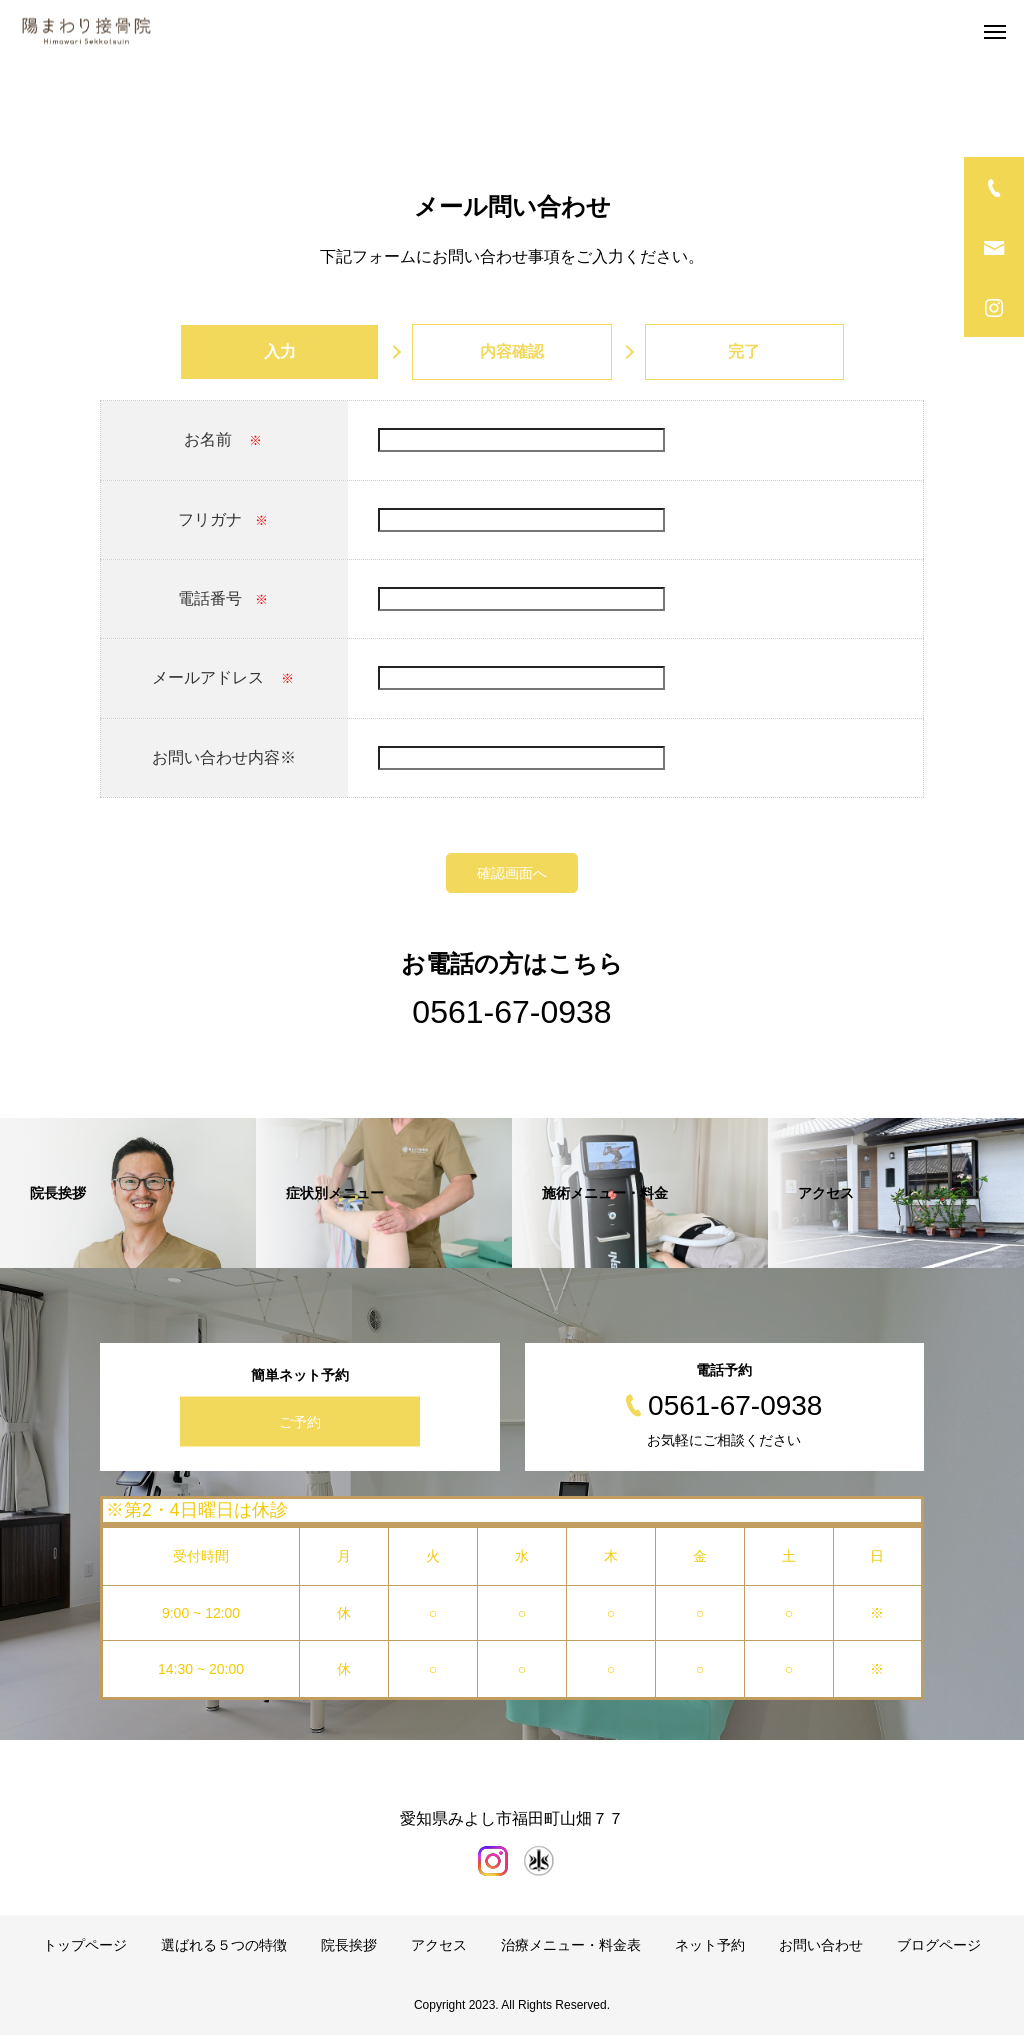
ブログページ (939, 1945)
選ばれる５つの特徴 (224, 1945)
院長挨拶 (349, 1945)
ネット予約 (710, 1945)
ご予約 (300, 1421)
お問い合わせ (821, 1945)
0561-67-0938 (511, 1012)
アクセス (439, 1945)
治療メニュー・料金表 (571, 1945)
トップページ (85, 1945)
